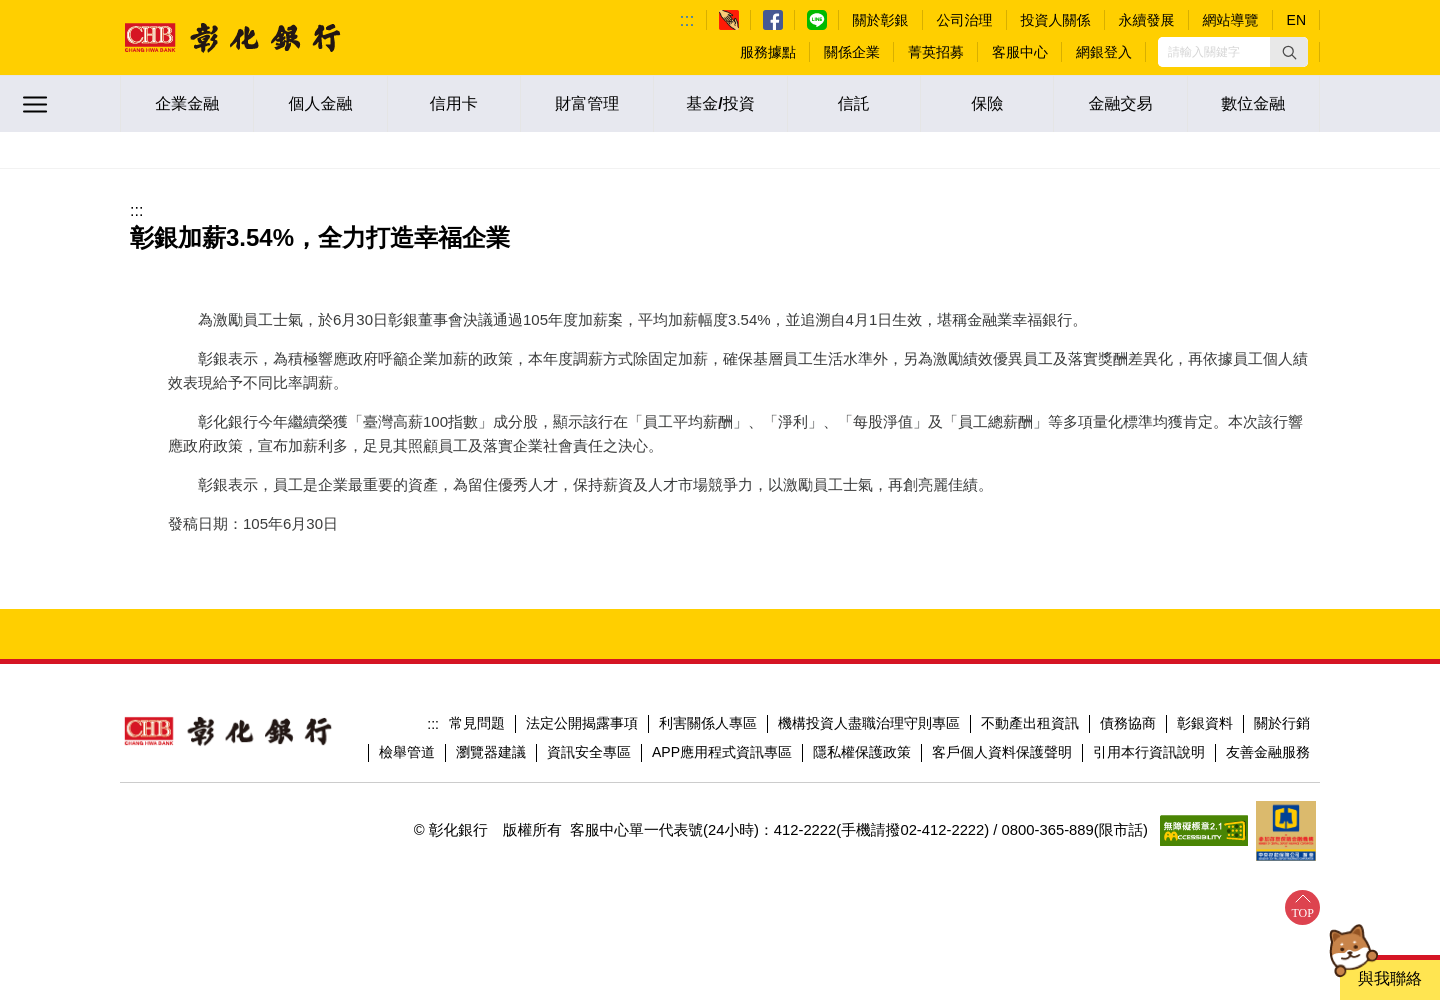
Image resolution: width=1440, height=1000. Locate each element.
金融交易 (1120, 103)
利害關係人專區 (708, 723)
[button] (1289, 52)
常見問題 (477, 723)
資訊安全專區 (589, 752)
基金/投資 (720, 103)
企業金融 (187, 103)
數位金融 (1253, 103)
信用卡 (454, 103)
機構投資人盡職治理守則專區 (869, 723)
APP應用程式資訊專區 (722, 752)
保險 (987, 103)
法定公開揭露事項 (582, 723)
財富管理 (587, 103)
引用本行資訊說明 (1149, 752)
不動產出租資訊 (1030, 723)
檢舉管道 (407, 752)
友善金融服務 (1268, 752)
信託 (854, 103)
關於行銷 (1282, 723)
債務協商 (1128, 723)
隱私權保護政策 (862, 752)
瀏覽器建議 (491, 752)
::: (687, 20)
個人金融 (320, 103)
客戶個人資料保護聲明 (1002, 752)
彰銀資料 (1205, 723)
